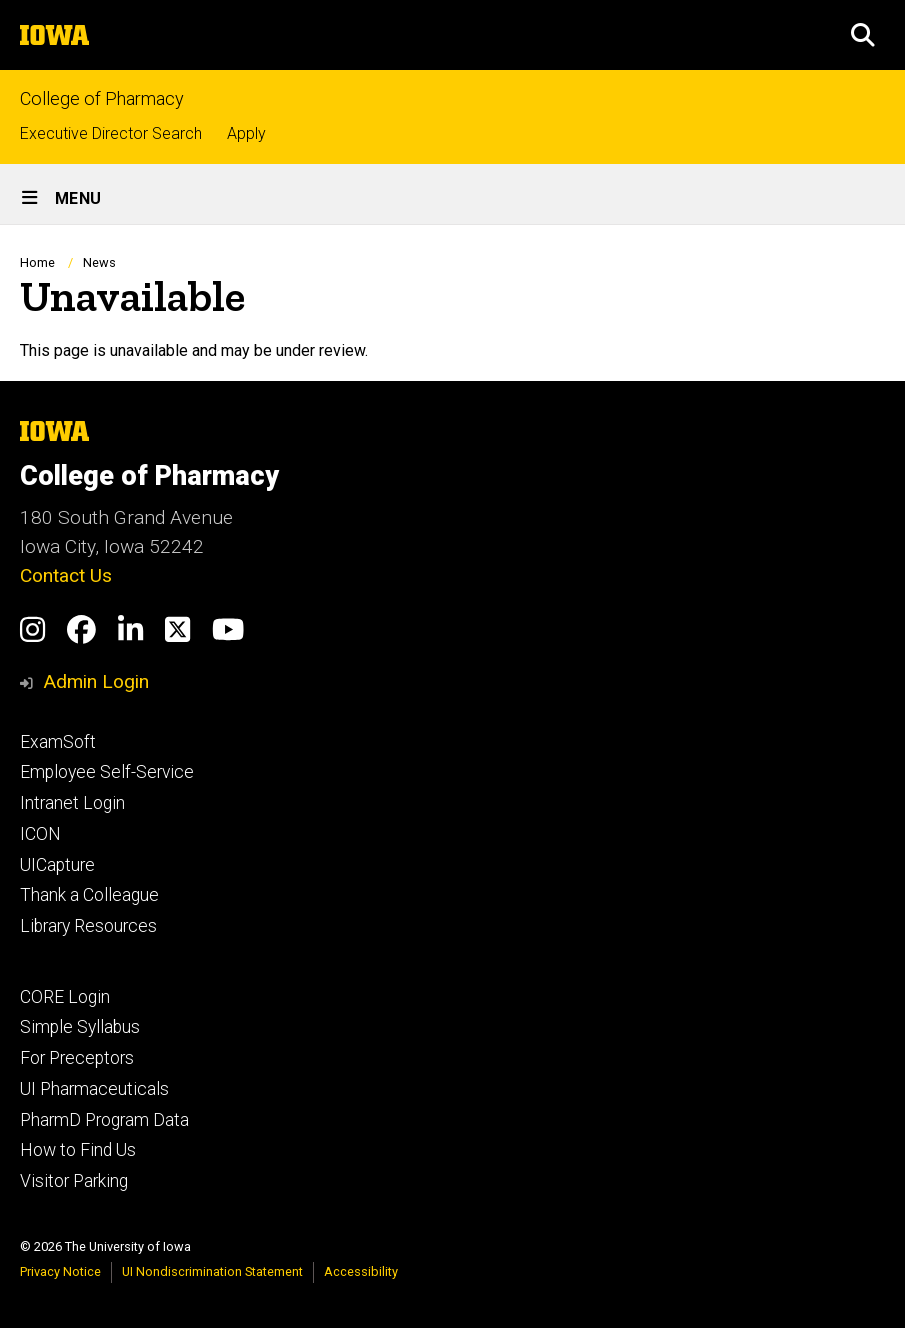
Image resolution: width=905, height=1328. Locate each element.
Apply (246, 133)
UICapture (57, 865)
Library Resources (88, 926)
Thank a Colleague (89, 895)
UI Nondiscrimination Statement (212, 1271)
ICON (40, 834)
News (99, 262)
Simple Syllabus (80, 1027)
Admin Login (96, 681)
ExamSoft (58, 742)
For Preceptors (77, 1058)
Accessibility (361, 1271)
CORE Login (65, 997)
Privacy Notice (60, 1271)
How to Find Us (78, 1150)
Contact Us (66, 575)
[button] (863, 35)
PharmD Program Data (104, 1120)
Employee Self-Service (107, 772)
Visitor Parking (74, 1181)
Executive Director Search (111, 133)
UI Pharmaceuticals (94, 1089)
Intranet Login (72, 803)
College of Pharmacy (102, 99)
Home (37, 262)
